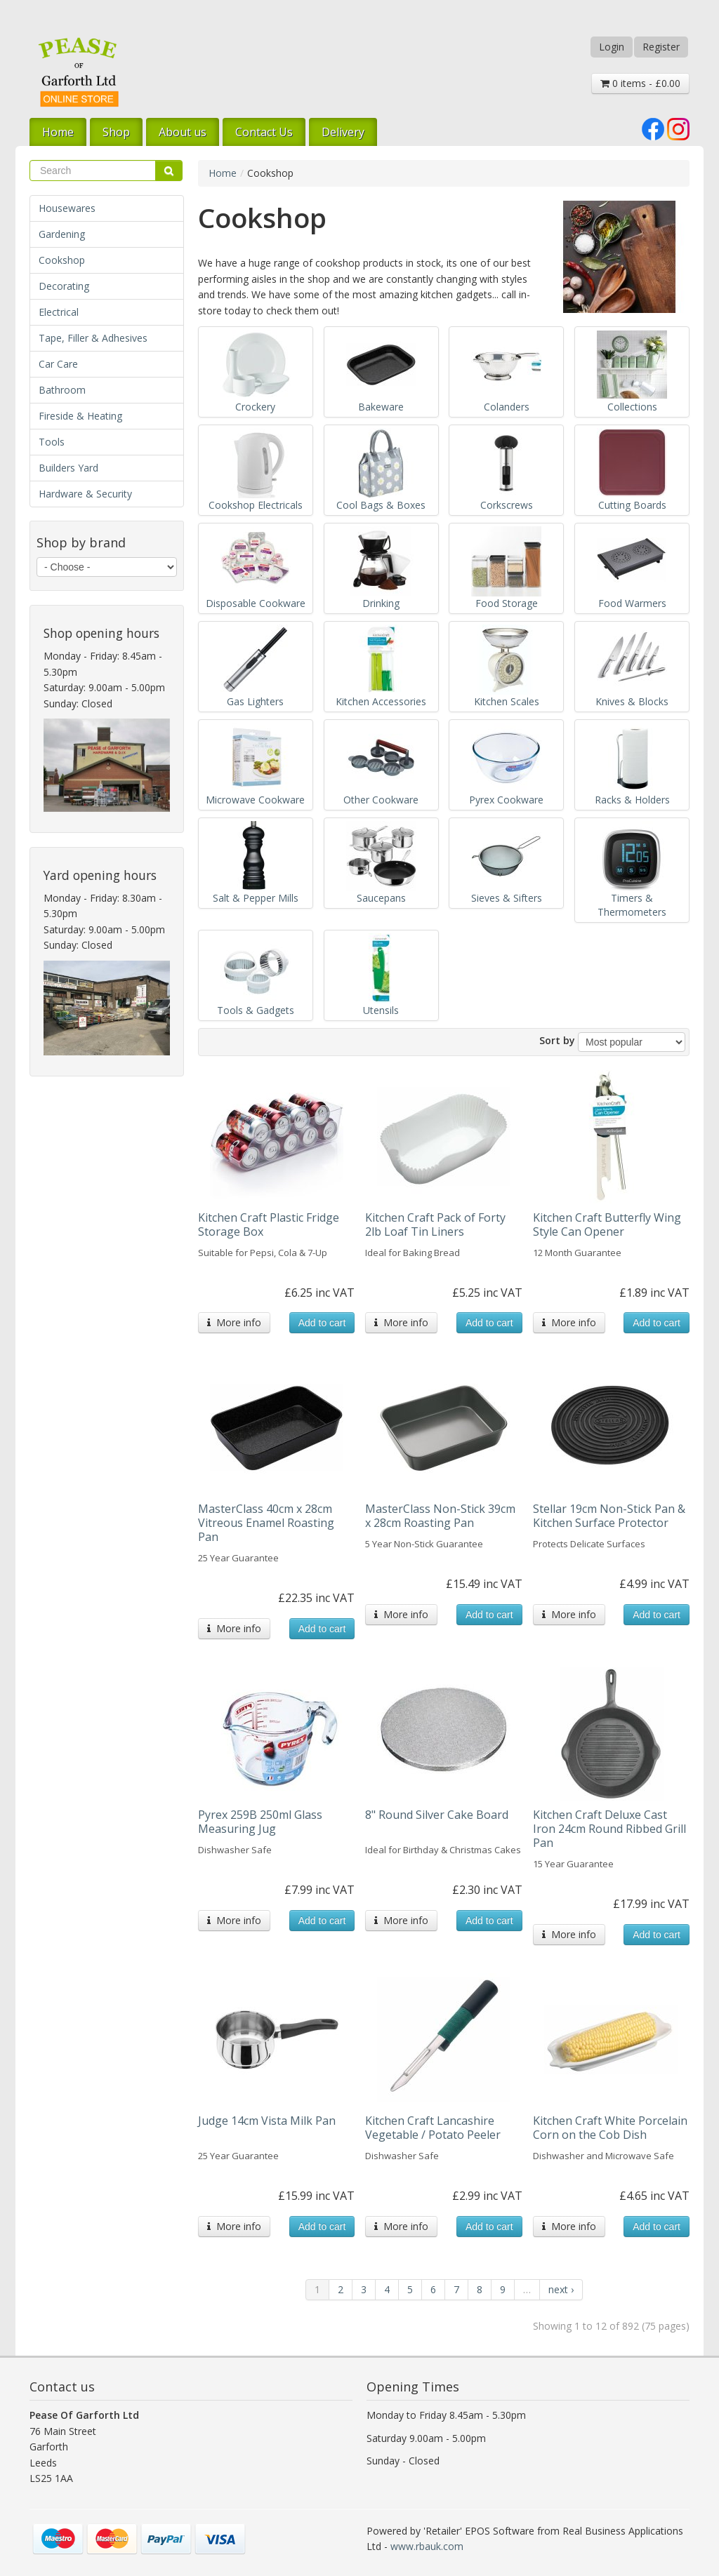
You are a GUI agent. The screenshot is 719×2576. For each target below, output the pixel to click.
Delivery (343, 132)
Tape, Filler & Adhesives (93, 338)
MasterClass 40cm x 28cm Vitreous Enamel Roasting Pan (266, 1522)
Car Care (58, 364)
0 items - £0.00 (640, 83)
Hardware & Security (85, 493)
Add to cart (322, 1322)
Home (58, 132)
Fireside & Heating (80, 415)
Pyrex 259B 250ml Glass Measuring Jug (260, 1821)
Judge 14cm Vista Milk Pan (267, 2120)
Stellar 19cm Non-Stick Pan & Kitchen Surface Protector (609, 1515)
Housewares (67, 208)
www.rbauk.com (426, 2546)
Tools (52, 441)
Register (661, 46)
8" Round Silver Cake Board (436, 1814)
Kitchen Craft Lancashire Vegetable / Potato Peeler (433, 2127)
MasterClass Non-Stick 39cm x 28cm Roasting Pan (440, 1515)
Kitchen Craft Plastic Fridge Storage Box (268, 1224)
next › (561, 2289)
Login (611, 46)
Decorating (64, 286)
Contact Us (264, 132)
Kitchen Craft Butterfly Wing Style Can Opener (607, 1224)
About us (182, 132)
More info (234, 1322)
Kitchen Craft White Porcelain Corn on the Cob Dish (610, 2127)
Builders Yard (68, 467)
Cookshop (62, 260)
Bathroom (62, 389)
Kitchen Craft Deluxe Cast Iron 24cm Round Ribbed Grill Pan (609, 1828)
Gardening (62, 234)
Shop (116, 132)
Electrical (59, 312)
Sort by (557, 1040)
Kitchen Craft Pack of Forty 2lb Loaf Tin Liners (435, 1224)
